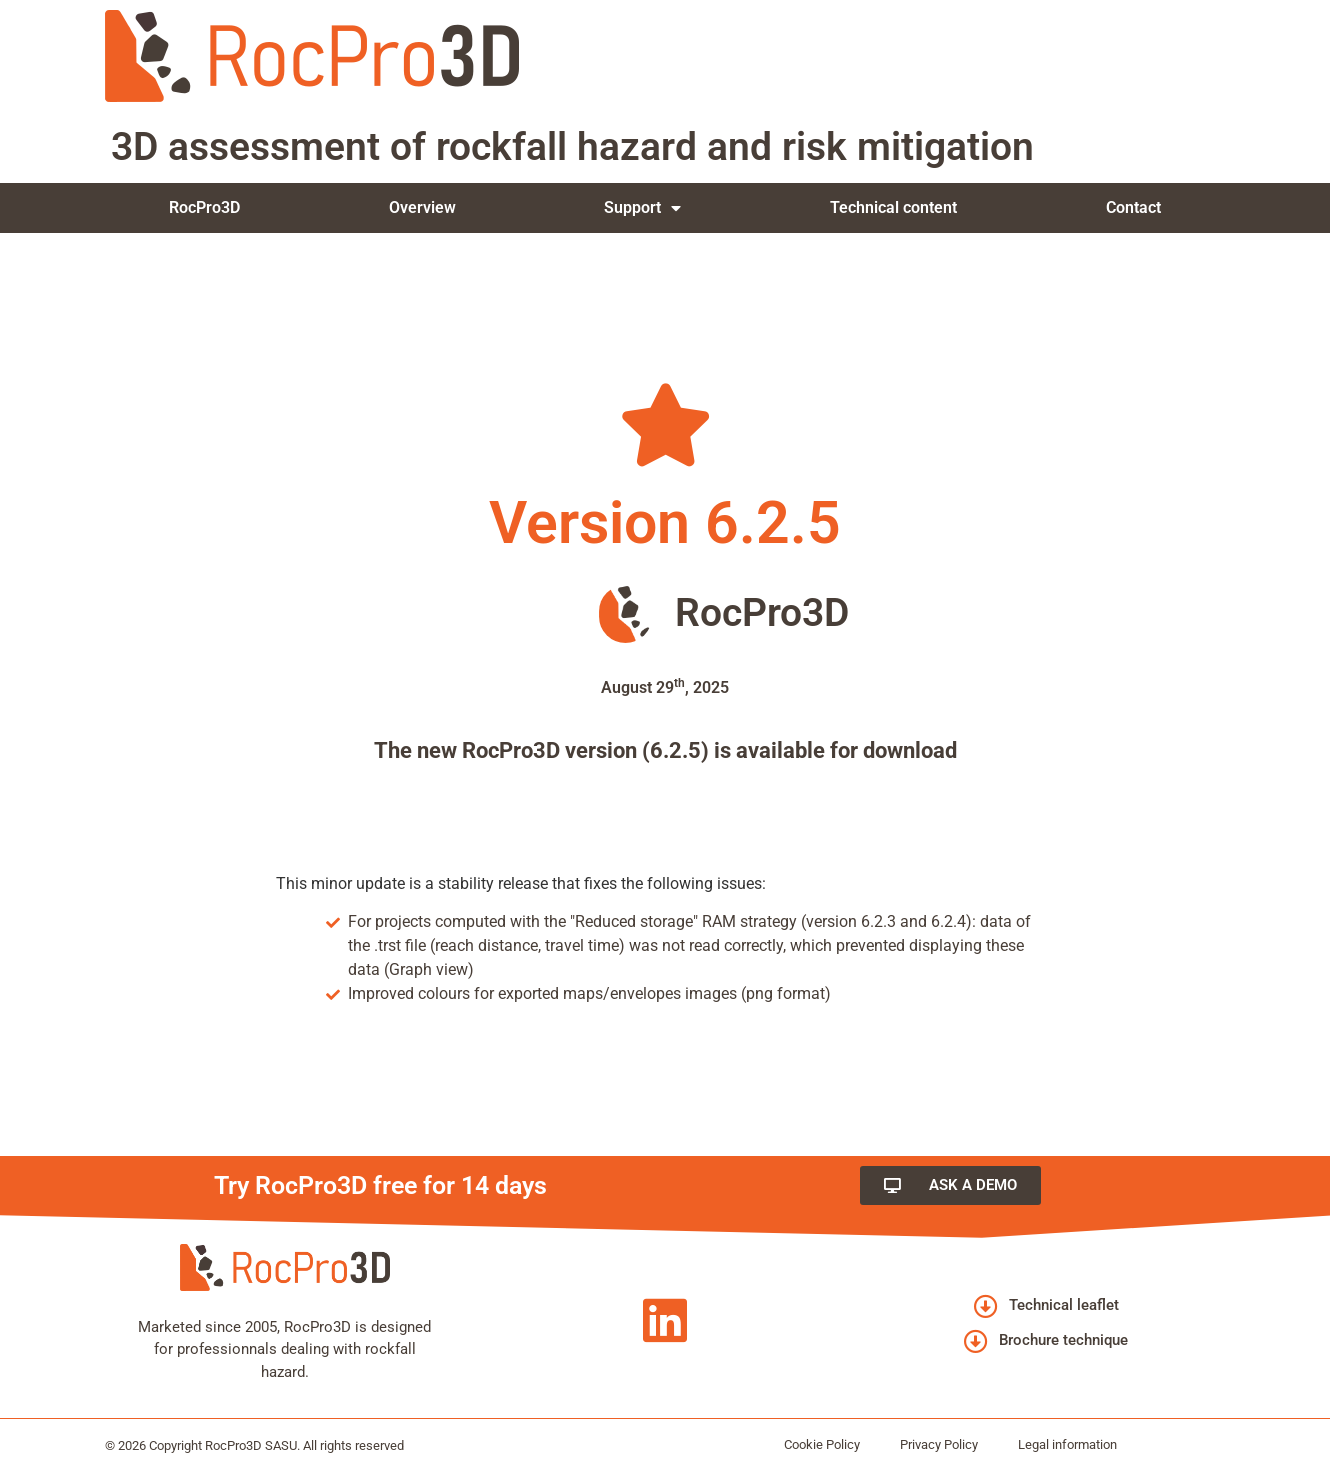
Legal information (1067, 1444)
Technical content (893, 207)
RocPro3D (204, 207)
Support (642, 208)
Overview (422, 207)
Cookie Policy (822, 1444)
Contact (1133, 207)
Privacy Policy (939, 1444)
